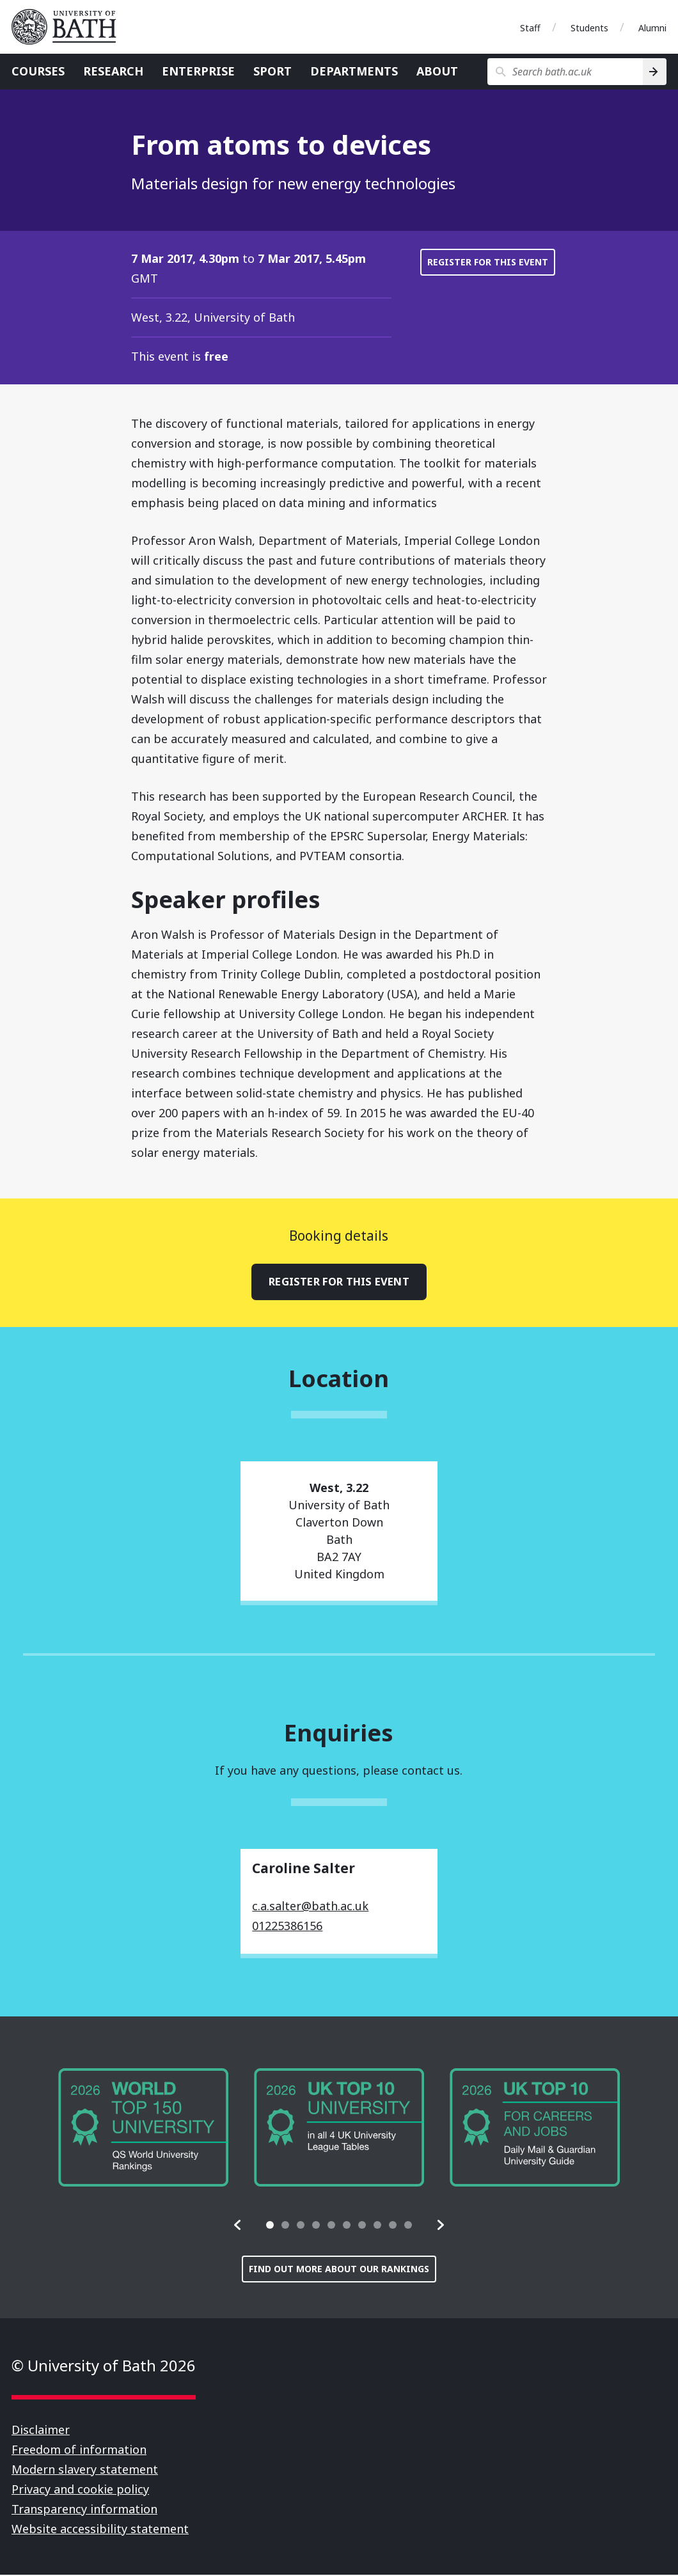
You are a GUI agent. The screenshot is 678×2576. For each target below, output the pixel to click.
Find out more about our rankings (339, 2270)
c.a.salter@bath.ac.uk (310, 1907)
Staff (530, 28)
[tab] (270, 2226)
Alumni (652, 28)
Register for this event (487, 262)
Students (589, 28)
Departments (354, 71)
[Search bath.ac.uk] (565, 71)
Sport (272, 71)
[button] (238, 2226)
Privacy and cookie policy (80, 2490)
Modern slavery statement (85, 2470)
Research (113, 71)
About (437, 71)
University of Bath (69, 27)
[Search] (654, 71)
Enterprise (198, 71)
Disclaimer (41, 2431)
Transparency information (84, 2510)
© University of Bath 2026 (104, 2366)
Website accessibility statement (100, 2530)
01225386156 (287, 1927)
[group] (143, 2129)
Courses (38, 71)
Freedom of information (79, 2450)
